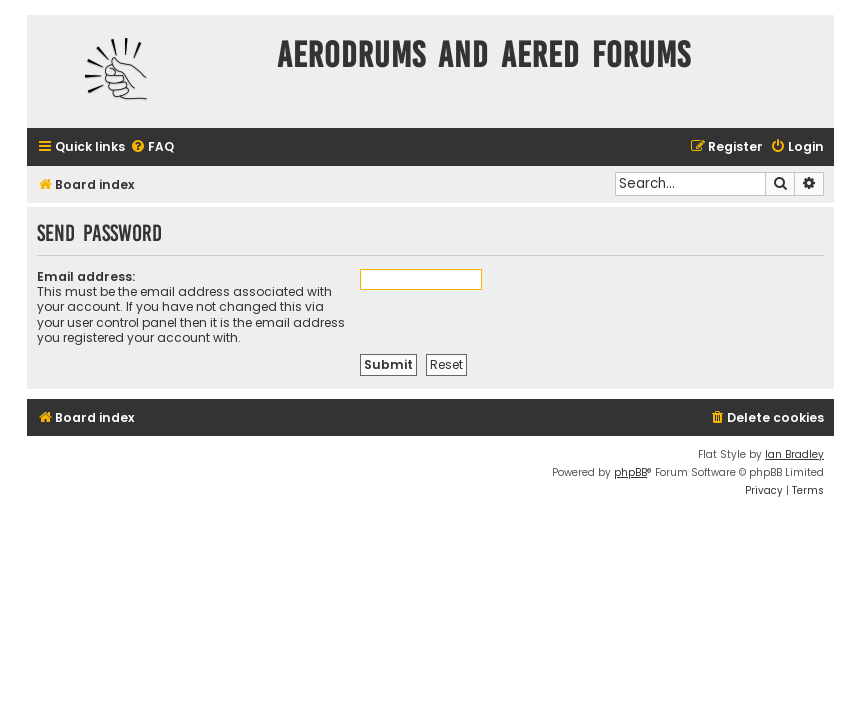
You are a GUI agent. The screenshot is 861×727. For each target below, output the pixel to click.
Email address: (86, 276)
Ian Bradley (794, 454)
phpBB (630, 472)
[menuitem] (152, 147)
